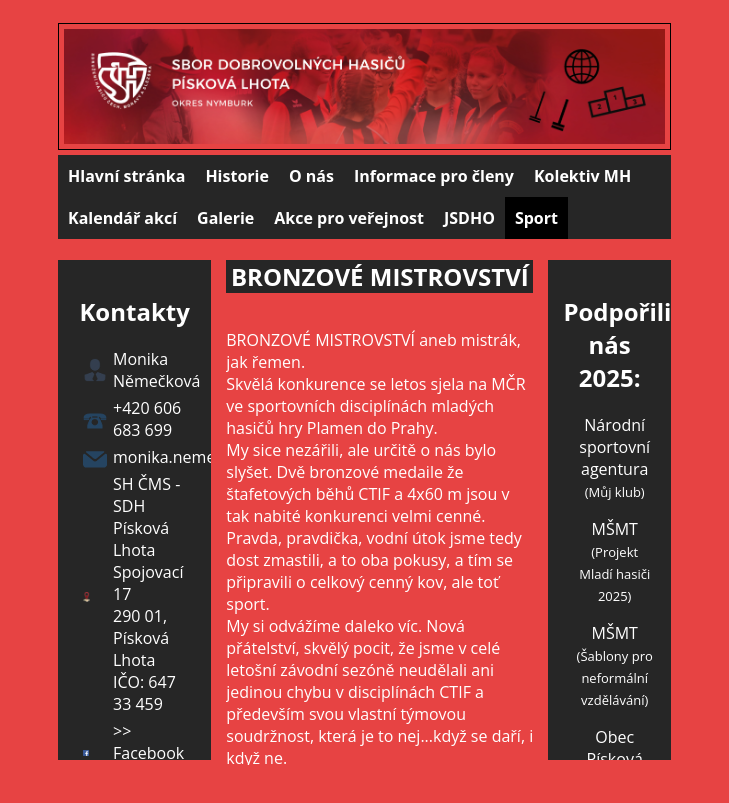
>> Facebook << (148, 753)
